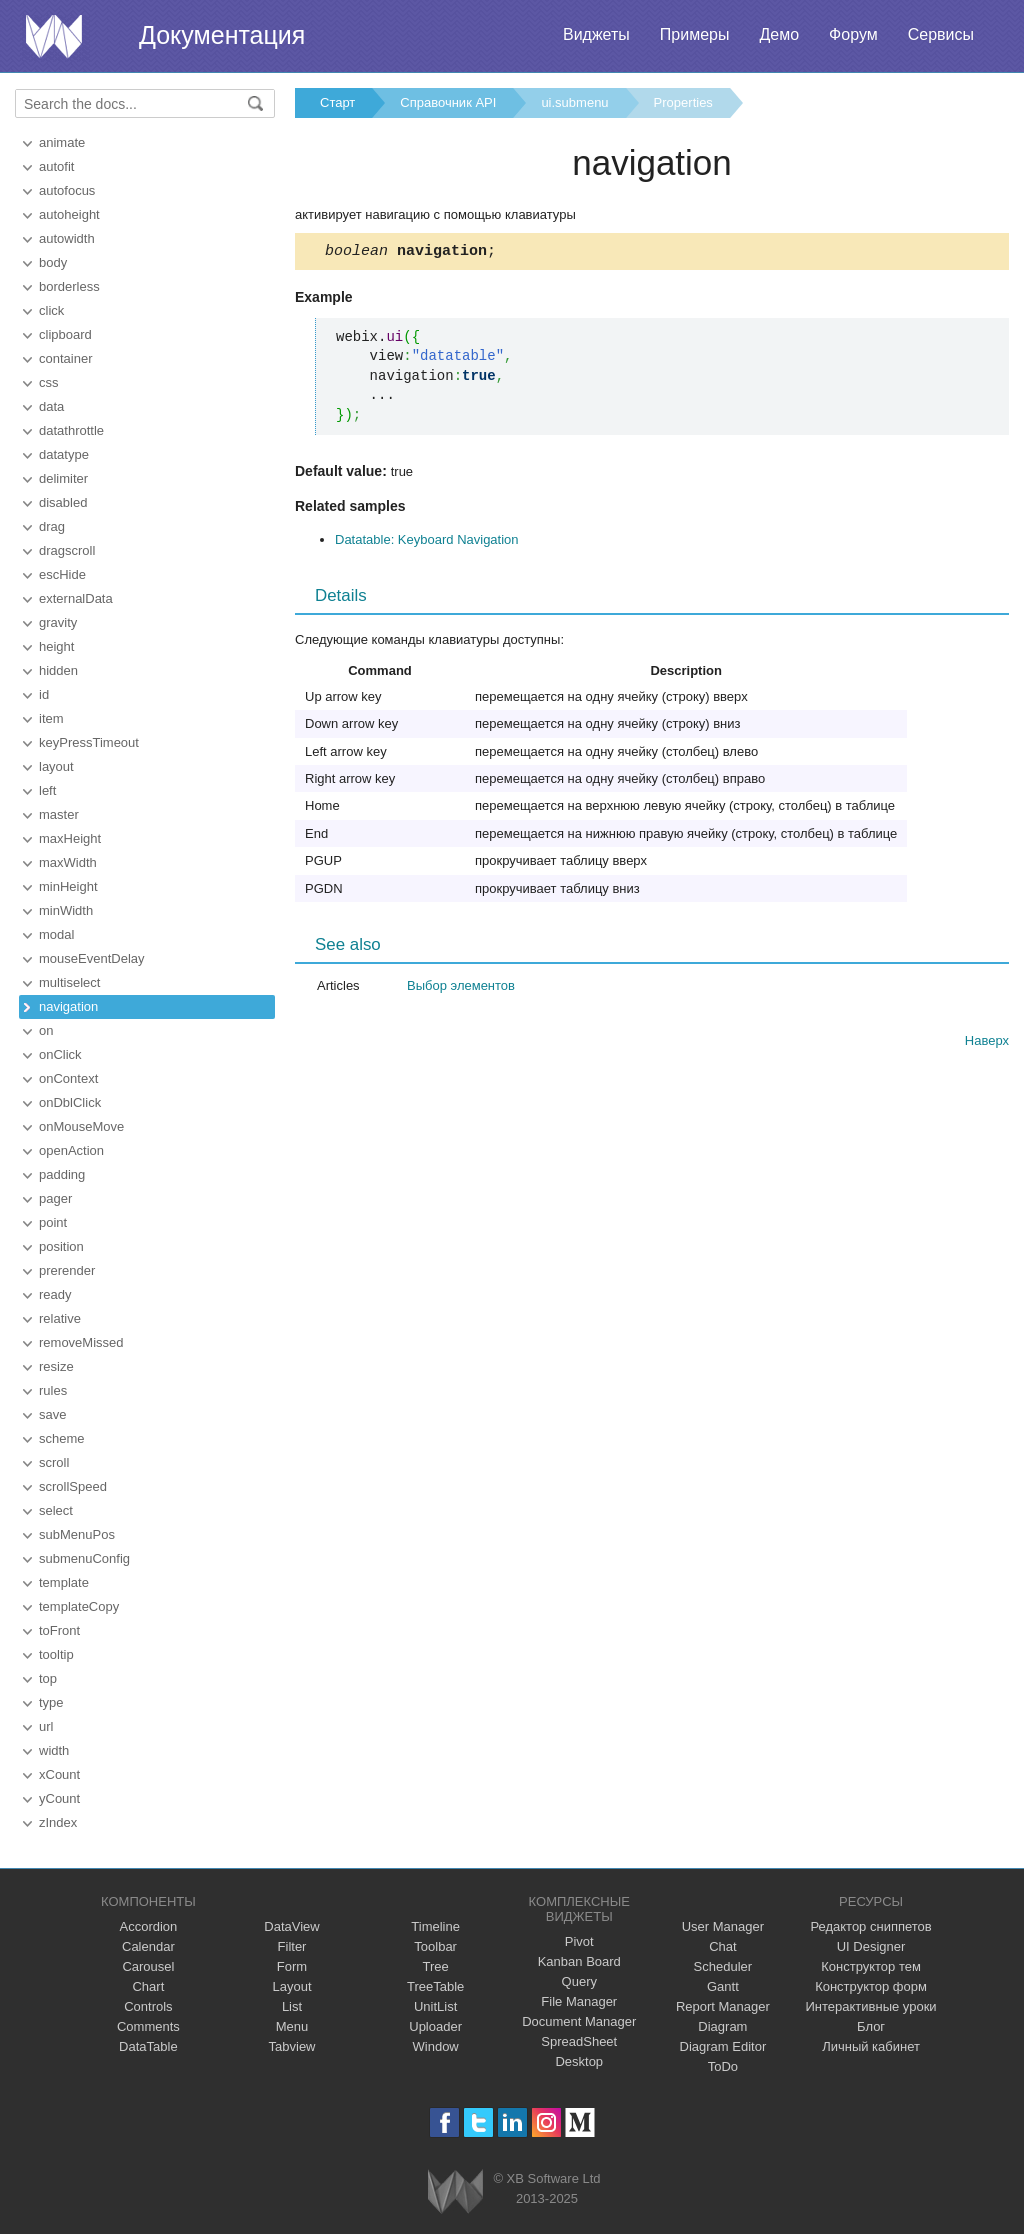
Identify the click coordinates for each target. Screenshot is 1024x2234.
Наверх (987, 1043)
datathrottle (71, 430)
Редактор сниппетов (870, 1926)
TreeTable (435, 1986)
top (48, 1678)
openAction (71, 1150)
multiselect (69, 982)
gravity (58, 622)
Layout (291, 1986)
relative (60, 1318)
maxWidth (68, 862)
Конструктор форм (871, 1986)
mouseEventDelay (92, 958)
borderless (69, 286)
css (49, 382)
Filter (292, 1946)
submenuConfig (84, 1558)
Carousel (148, 1966)
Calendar (148, 1946)
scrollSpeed (73, 1486)
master (59, 814)
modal (56, 934)
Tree (436, 1966)
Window (436, 2046)
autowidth (67, 238)
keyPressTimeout (89, 742)
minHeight (68, 886)
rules (53, 1390)
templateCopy (79, 1606)
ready (55, 1294)
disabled (63, 502)
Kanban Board (579, 1961)
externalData (76, 598)
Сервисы (941, 34)
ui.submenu (574, 102)
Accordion (148, 1926)
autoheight (69, 214)
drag (52, 526)
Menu (292, 2026)
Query (579, 1981)
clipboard (65, 334)
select (56, 1510)
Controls (148, 2006)
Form (292, 1966)
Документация (222, 35)
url (46, 1726)
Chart (148, 1986)
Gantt (723, 1986)
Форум (853, 34)
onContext (68, 1078)
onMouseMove (81, 1126)
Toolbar (435, 1946)
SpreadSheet (579, 2041)
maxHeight (70, 838)
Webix (455, 2191)
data (51, 406)
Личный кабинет (871, 2046)
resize (56, 1366)
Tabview (292, 2046)
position (61, 1246)
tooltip (56, 1654)
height (56, 646)
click (51, 310)
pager (55, 1198)
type (51, 1702)
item (51, 718)
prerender (67, 1270)
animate (62, 142)
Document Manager (579, 2021)
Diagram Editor (723, 2046)
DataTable (148, 2046)
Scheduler (723, 1966)
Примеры (695, 34)
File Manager (579, 2001)
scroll (54, 1462)
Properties (683, 102)
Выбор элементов (461, 988)
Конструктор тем (871, 1966)
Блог (871, 2026)
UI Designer (871, 1946)
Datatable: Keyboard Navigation (427, 542)
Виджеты (596, 34)
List (292, 2006)
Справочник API (448, 102)
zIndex (58, 1822)
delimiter (63, 478)
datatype (64, 454)
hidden (58, 670)
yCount (59, 1798)
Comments (148, 2026)
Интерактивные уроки (871, 2006)
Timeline (435, 1926)
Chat (722, 1946)
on (46, 1030)
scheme (62, 1438)
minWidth (66, 910)
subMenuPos (77, 1534)
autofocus (67, 190)
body (53, 262)
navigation (68, 1006)
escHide (62, 574)
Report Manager (723, 2006)
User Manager (723, 1926)
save (52, 1414)
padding (62, 1174)
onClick (60, 1054)
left (47, 790)
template (64, 1582)
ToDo (723, 2066)
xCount (59, 1774)
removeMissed (81, 1342)
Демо (779, 34)
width (54, 1750)
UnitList (435, 2006)
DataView (291, 1926)
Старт (337, 102)
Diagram (722, 2026)
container (65, 358)
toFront (59, 1630)
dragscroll (67, 550)
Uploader (435, 2026)
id (44, 694)
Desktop (579, 2061)
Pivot (579, 1941)
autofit (56, 166)
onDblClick (70, 1102)
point (53, 1222)
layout (56, 766)
